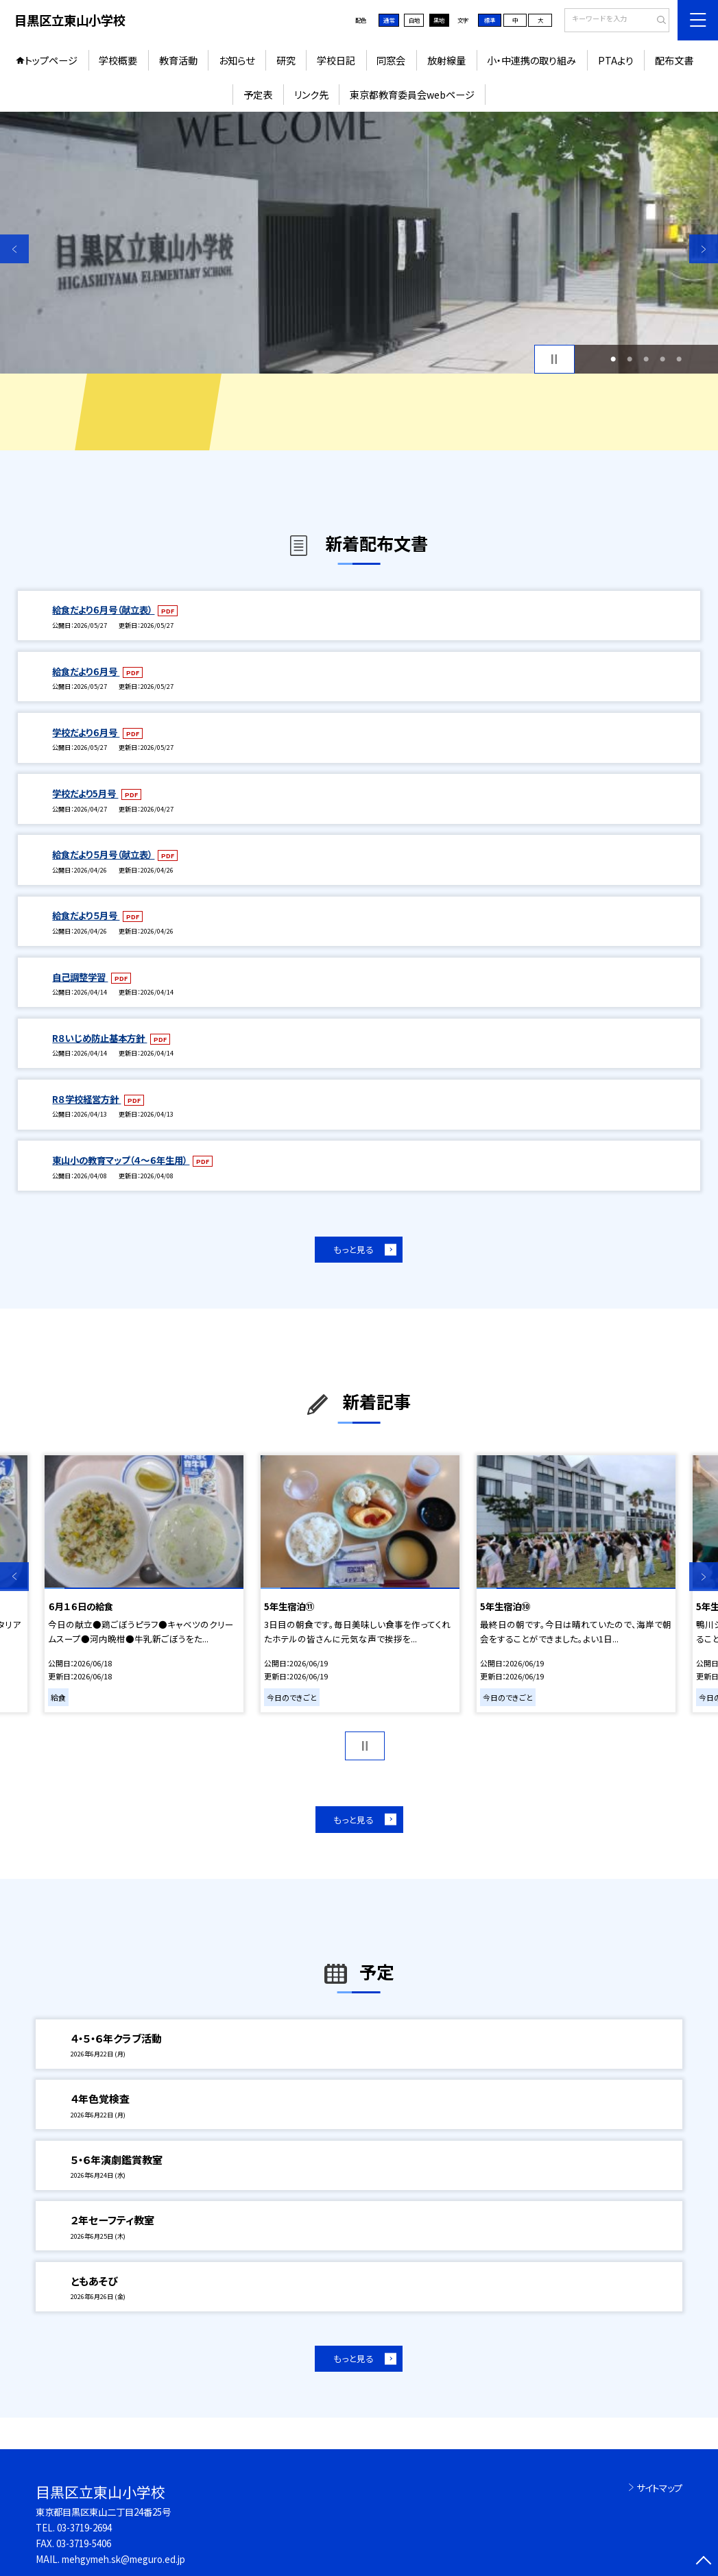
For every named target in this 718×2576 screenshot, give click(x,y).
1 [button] (613, 359)
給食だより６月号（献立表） (103, 609)
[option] (359, 243)
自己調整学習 (80, 977)
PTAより (616, 60)
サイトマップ (659, 2487)
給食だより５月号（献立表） (103, 854)
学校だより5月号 (85, 793)
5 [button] (679, 359)
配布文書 (674, 60)
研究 (286, 60)
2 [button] (629, 359)
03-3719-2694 (84, 2527)
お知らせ (236, 60)
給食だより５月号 (85, 915)
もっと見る (353, 1249)
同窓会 (390, 60)
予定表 (257, 94)
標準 (489, 20)
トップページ (51, 60)
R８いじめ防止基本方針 (99, 1038)
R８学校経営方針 (86, 1099)
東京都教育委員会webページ (412, 94)
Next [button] (703, 248)
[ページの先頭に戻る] (703, 2561)
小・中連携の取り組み (531, 60)
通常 (388, 20)
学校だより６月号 (85, 732)
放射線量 (446, 60)
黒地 (438, 20)
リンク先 (311, 94)
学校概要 (118, 60)
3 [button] (646, 359)
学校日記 (336, 60)
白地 (414, 20)
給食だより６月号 (85, 671)
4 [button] (662, 359)
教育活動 (178, 60)
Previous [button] (14, 248)
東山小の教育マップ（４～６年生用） (120, 1160)
